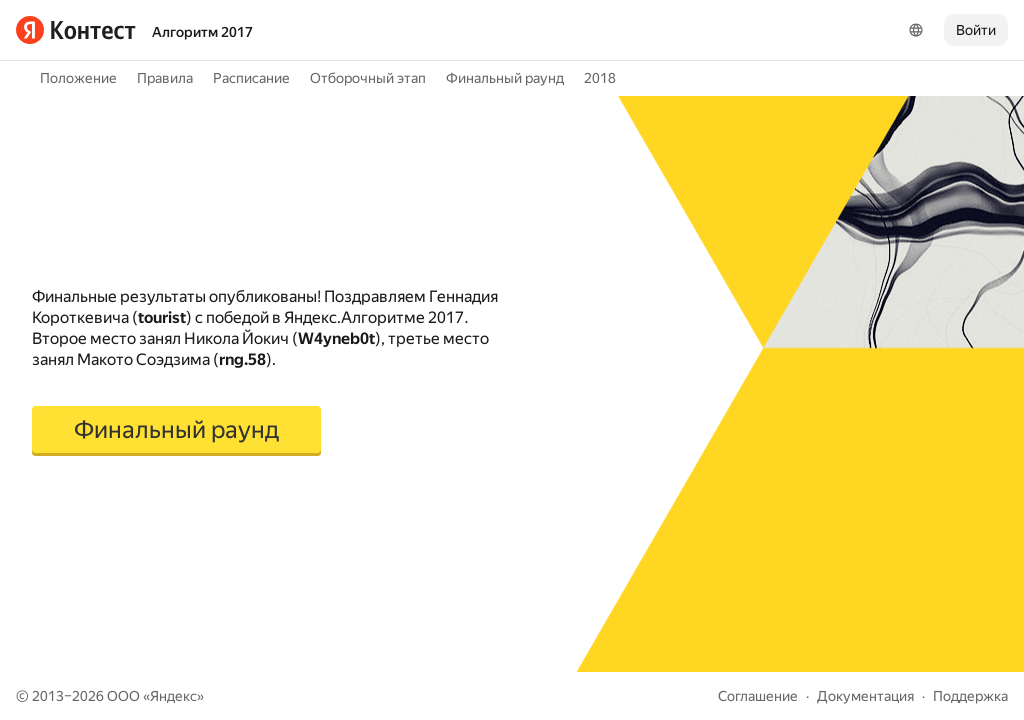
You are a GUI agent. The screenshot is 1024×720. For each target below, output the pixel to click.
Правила (165, 78)
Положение (78, 78)
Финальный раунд (505, 78)
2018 (600, 78)
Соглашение (758, 696)
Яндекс (173, 696)
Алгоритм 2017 (202, 32)
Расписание (251, 78)
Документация (865, 696)
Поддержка (970, 696)
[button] (176, 431)
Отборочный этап (368, 78)
